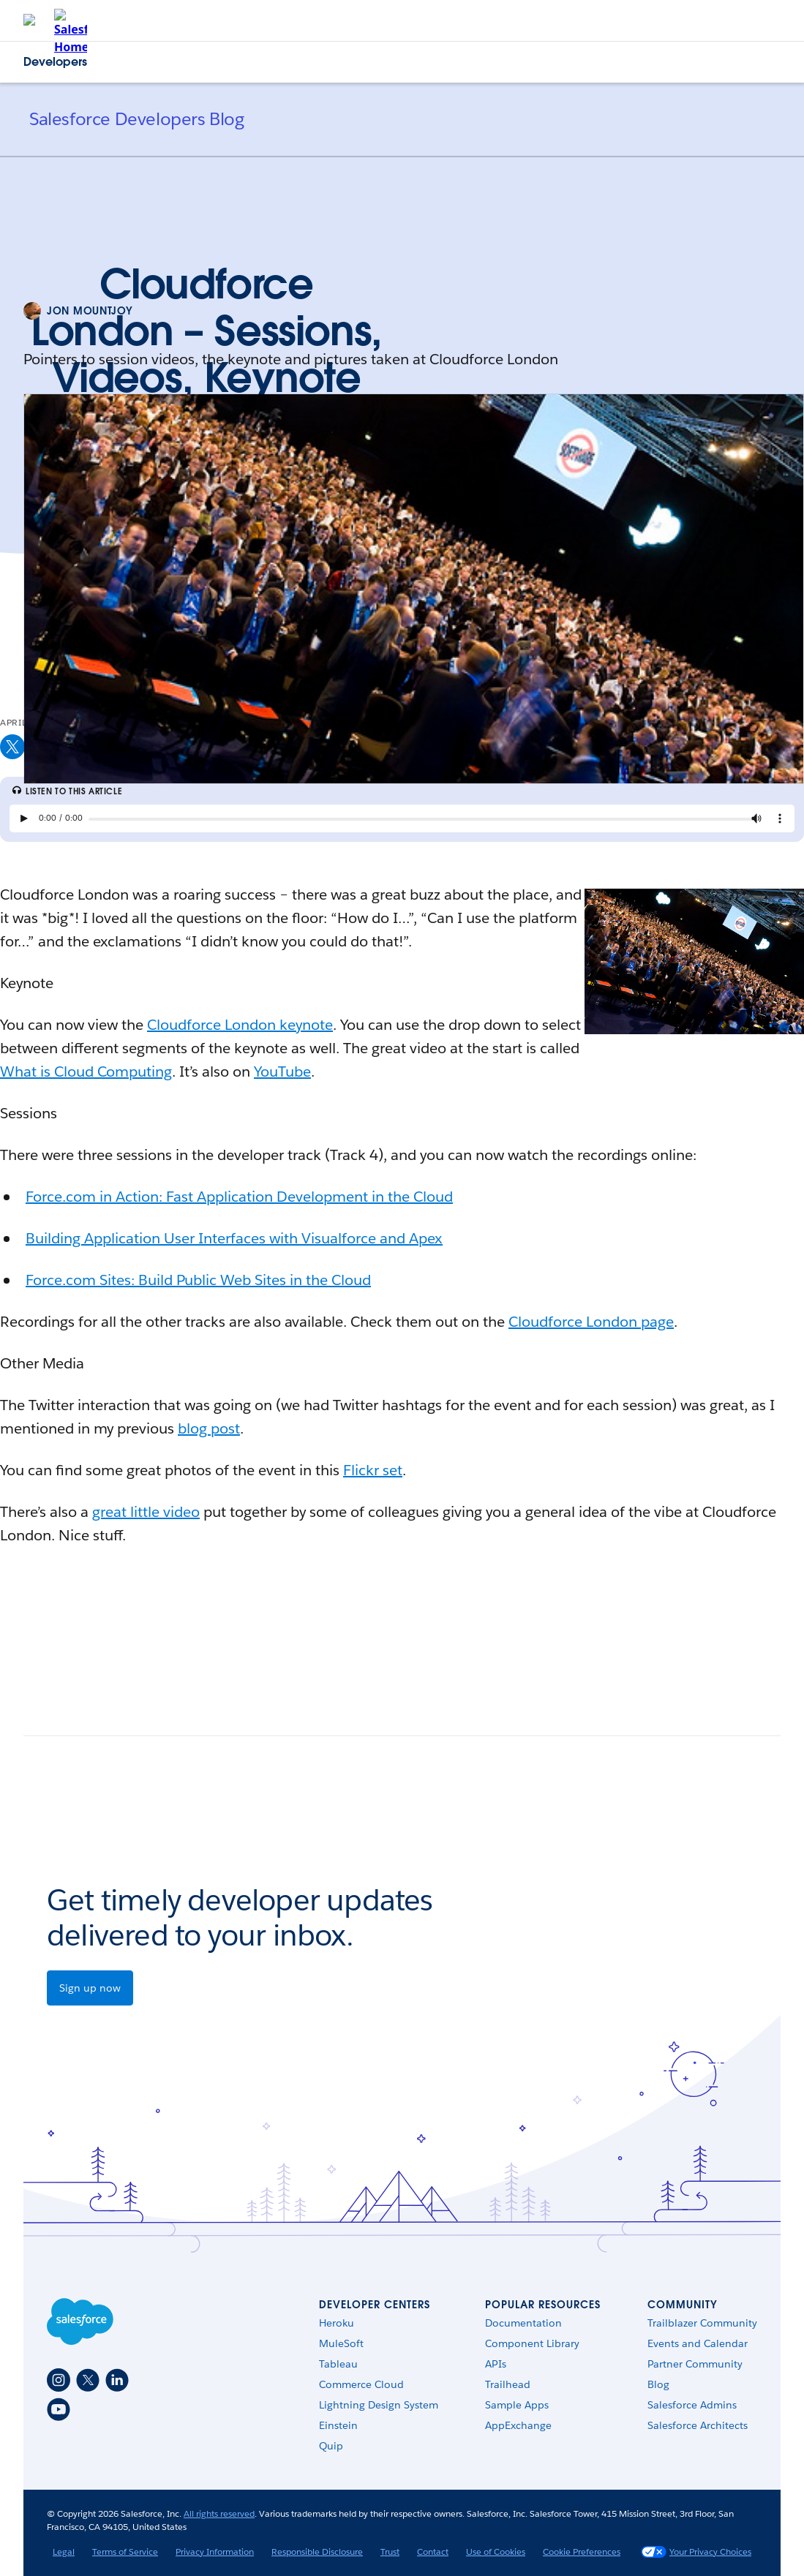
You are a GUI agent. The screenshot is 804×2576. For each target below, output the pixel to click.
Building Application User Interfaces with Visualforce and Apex (234, 1238)
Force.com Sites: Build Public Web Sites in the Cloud (198, 1279)
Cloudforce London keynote (240, 1024)
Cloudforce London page (591, 1321)
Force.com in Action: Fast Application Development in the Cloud (239, 1196)
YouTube (282, 1071)
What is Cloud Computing (86, 1071)
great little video (146, 1511)
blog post (209, 1428)
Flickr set (372, 1470)
